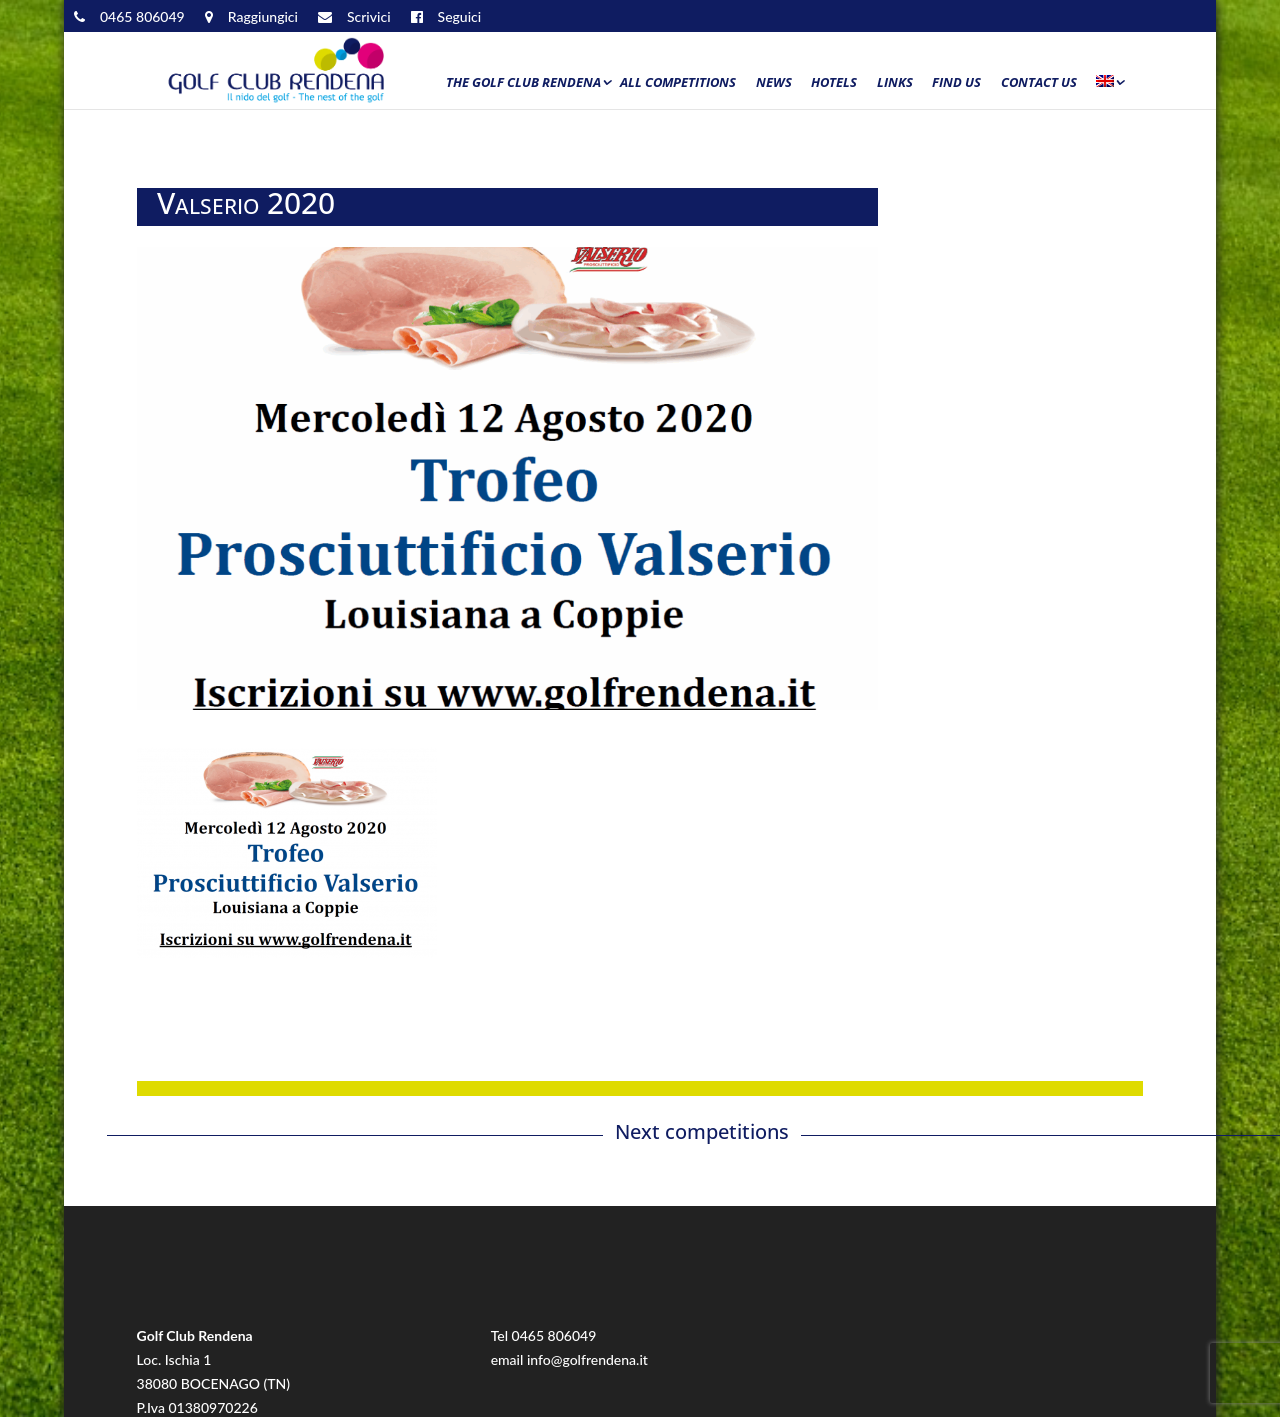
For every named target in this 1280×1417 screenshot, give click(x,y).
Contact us (1039, 83)
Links (895, 83)
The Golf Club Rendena (523, 83)
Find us (956, 83)
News (774, 83)
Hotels (834, 83)
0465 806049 (554, 1335)
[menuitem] (1109, 87)
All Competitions (678, 83)
